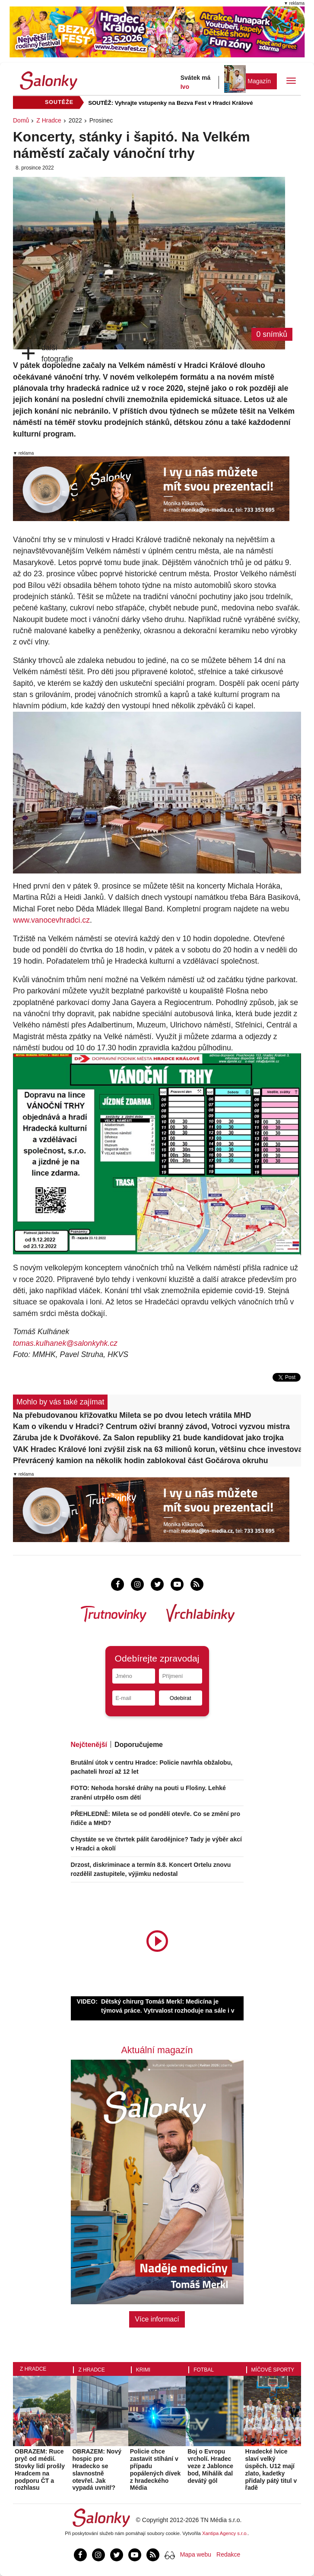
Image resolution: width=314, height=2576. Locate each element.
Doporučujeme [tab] (138, 1744)
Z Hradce (48, 120)
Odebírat (180, 1698)
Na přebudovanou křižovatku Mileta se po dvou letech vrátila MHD (132, 1415)
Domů (21, 120)
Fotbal (203, 2370)
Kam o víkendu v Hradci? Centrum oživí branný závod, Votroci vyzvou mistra (151, 1426)
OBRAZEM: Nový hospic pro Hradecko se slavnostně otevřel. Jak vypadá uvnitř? (96, 2469)
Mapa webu (195, 2554)
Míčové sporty (273, 2370)
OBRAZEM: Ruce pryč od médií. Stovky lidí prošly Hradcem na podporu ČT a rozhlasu (40, 2469)
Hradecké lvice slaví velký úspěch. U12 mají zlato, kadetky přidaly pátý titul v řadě (271, 2469)
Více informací (157, 2319)
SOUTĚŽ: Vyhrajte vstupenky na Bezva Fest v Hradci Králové (170, 103)
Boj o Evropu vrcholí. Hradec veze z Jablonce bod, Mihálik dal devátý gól (210, 2466)
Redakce (228, 2554)
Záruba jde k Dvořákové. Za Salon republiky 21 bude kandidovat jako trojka (148, 1437)
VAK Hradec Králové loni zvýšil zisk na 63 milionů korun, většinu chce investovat (157, 1449)
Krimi (143, 2370)
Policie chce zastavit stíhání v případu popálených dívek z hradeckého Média (155, 2469)
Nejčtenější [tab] (89, 1744)
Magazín (259, 81)
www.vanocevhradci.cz (51, 920)
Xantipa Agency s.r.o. (225, 2533)
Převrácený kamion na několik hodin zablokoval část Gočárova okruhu (140, 1460)
